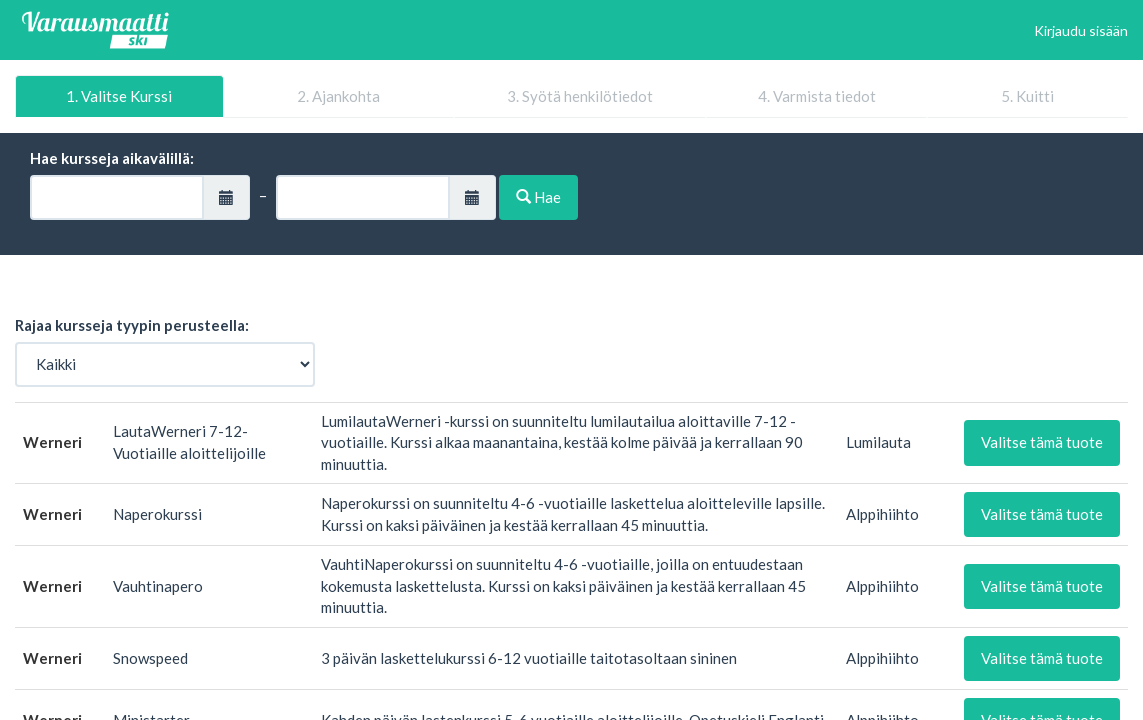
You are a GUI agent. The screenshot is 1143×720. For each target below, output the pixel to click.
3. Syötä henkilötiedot (580, 96)
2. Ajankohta (338, 96)
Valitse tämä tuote (1042, 442)
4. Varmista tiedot (817, 96)
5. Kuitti (1027, 96)
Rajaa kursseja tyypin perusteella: (132, 325)
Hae (538, 197)
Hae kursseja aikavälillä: (112, 158)
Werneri (52, 442)
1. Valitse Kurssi (119, 96)
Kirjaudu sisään (1081, 30)
